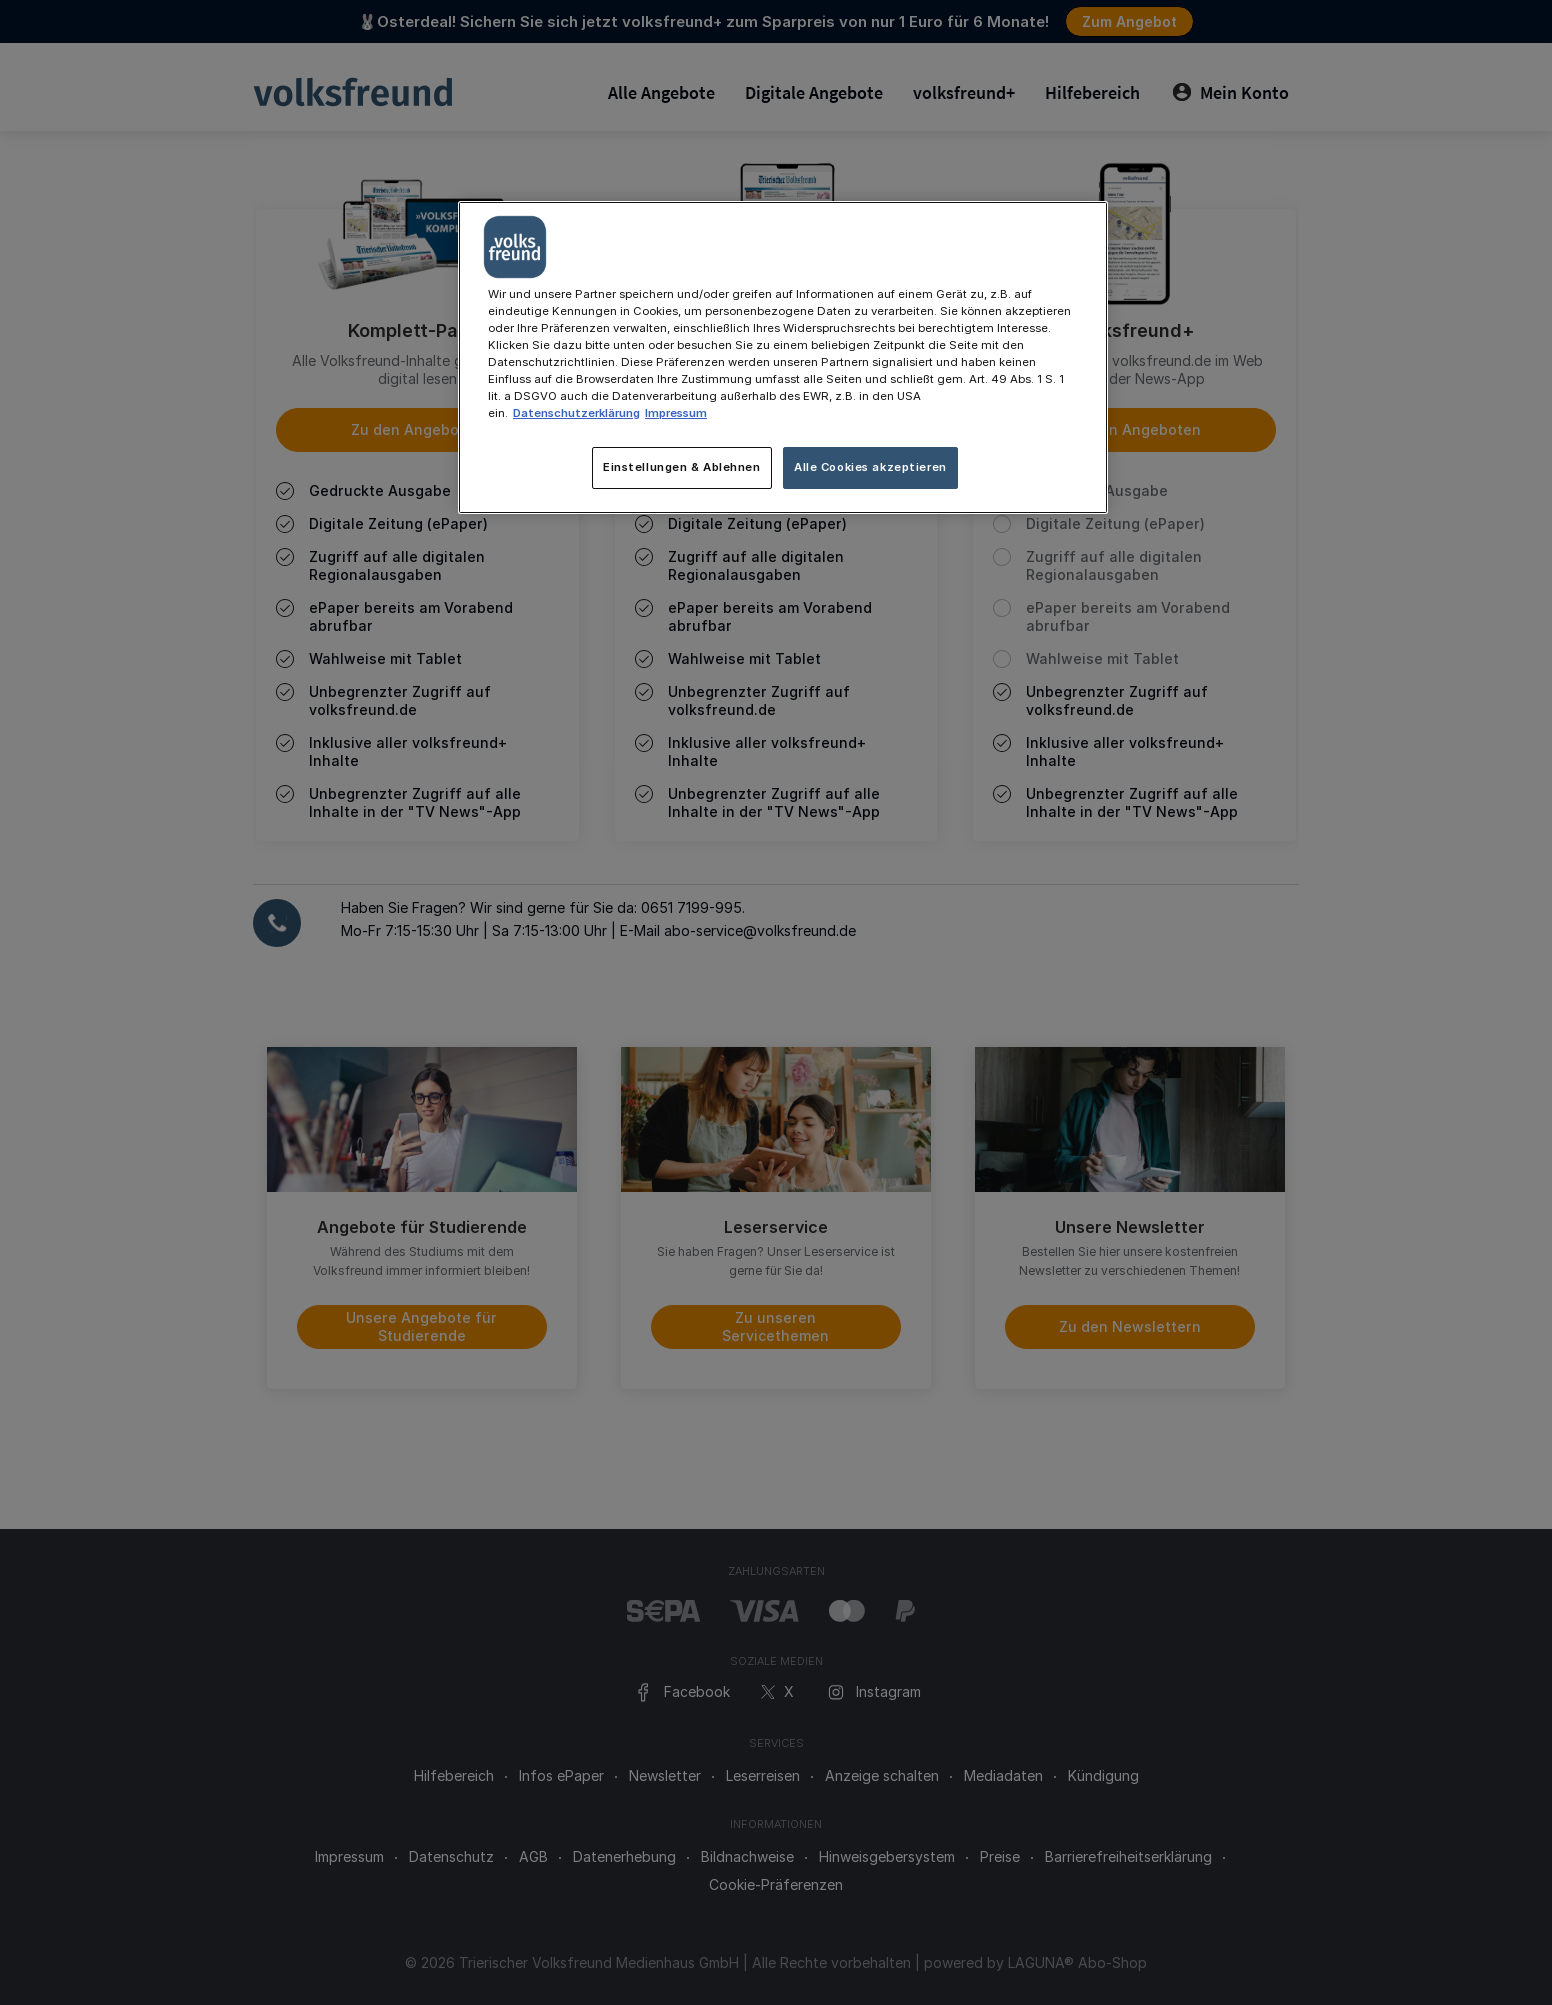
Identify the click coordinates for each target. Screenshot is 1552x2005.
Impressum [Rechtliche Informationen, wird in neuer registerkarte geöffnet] (676, 413)
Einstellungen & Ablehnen (682, 467)
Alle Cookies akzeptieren (870, 467)
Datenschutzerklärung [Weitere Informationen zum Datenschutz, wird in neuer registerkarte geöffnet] (576, 413)
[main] (783, 357)
